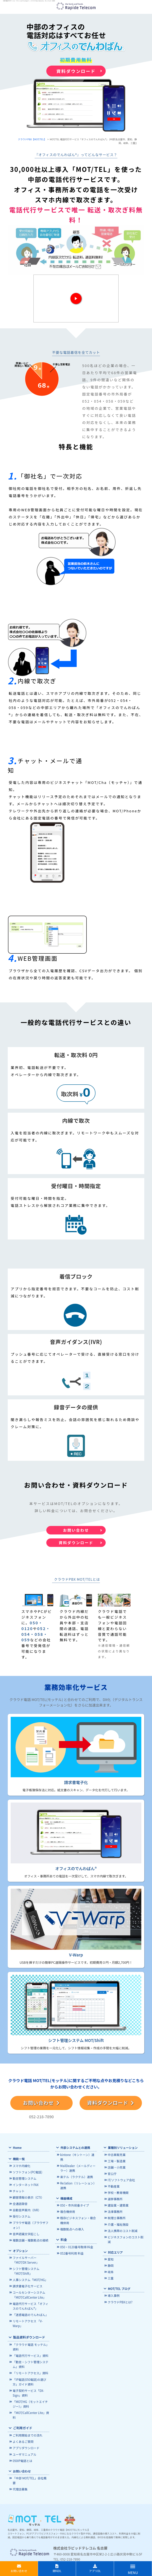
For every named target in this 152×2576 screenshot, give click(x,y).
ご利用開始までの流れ (27, 2431)
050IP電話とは (22, 2455)
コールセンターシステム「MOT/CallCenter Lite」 (29, 2294)
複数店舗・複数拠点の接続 (30, 2241)
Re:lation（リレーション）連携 (77, 2183)
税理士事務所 (116, 2219)
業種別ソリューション (122, 2151)
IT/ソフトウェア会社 (121, 2182)
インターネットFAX (25, 2188)
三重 (110, 2278)
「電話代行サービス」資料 (30, 2354)
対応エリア (115, 2253)
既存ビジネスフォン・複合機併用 (77, 2217)
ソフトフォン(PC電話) (27, 2175)
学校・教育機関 (118, 2195)
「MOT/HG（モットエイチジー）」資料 (31, 2400)
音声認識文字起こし (25, 2235)
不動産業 (113, 2189)
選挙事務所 (115, 2201)
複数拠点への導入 (71, 2226)
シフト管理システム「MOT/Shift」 (25, 2271)
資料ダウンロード (76, 71)
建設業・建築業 (118, 2207)
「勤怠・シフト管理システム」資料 (30, 2362)
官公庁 (112, 2176)
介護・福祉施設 (118, 2226)
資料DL (56, 2568)
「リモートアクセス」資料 (30, 2370)
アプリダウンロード (25, 2443)
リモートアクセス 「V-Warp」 (27, 2322)
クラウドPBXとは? (119, 2302)
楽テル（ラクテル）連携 (75, 2175)
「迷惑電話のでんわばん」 (30, 2314)
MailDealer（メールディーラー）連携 (78, 2166)
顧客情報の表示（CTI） (28, 2200)
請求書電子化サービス (27, 2286)
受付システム (21, 2218)
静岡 (110, 2266)
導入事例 (113, 2295)
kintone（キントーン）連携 (78, 2158)
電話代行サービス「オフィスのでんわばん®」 (30, 2305)
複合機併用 (67, 2209)
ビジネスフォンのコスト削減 (125, 2240)
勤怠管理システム (24, 2181)
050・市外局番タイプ (74, 2203)
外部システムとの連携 (74, 2151)
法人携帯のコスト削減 (122, 2232)
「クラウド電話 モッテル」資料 (30, 2345)
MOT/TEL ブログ (119, 2288)
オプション (20, 2251)
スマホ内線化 (21, 2169)
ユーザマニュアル (24, 2449)
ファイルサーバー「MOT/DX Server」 (31, 2261)
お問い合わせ (76, 1531)
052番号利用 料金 (71, 2249)
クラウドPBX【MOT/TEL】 (32, 140)
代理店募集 (20, 2479)
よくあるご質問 (23, 2437)
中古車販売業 (116, 2158)
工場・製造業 (116, 2164)
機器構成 (66, 2196)
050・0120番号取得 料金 (76, 2243)
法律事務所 (115, 2213)
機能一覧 (18, 2162)
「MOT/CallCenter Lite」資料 (30, 2410)
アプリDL (95, 2568)
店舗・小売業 (116, 2170)
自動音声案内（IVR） (26, 2212)
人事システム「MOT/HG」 (29, 2280)
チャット (18, 2194)
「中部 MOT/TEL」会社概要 (30, 2473)
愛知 (110, 2260)
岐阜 (110, 2272)
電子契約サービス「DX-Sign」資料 (28, 2389)
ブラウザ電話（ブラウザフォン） (30, 2226)
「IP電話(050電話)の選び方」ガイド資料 (31, 2378)
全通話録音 (20, 2206)
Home (17, 2151)
